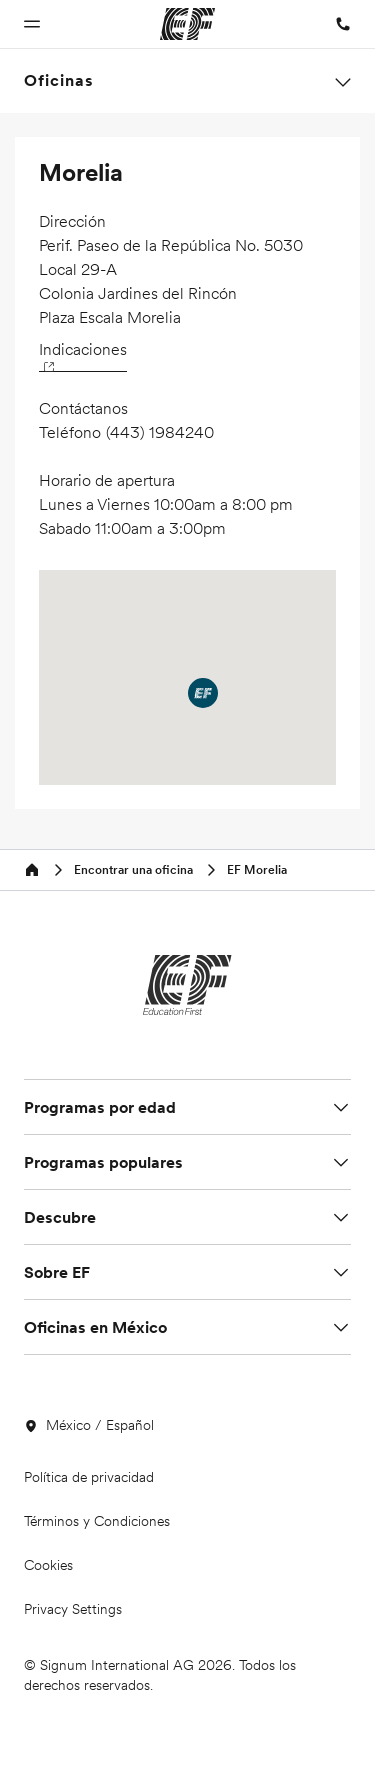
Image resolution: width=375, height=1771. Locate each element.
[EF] (187, 985)
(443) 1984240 (160, 432)
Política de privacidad (89, 1477)
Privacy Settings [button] (73, 1609)
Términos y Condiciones (97, 1521)
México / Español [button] (89, 1425)
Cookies (48, 1565)
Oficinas (59, 80)
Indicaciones (83, 354)
